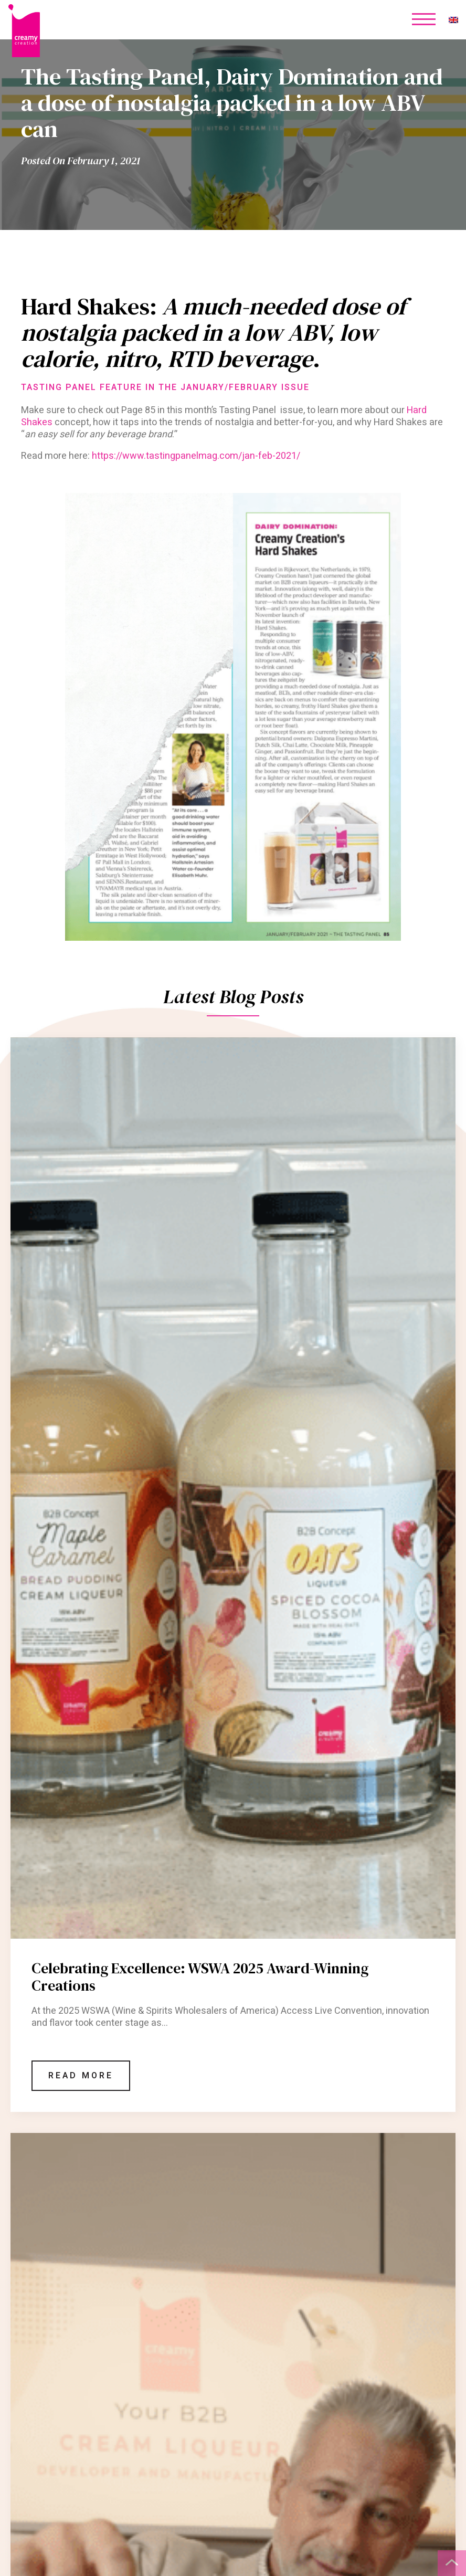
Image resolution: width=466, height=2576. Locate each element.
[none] (453, 19)
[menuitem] (453, 19)
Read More (80, 2075)
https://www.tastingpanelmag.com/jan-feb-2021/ (196, 456)
